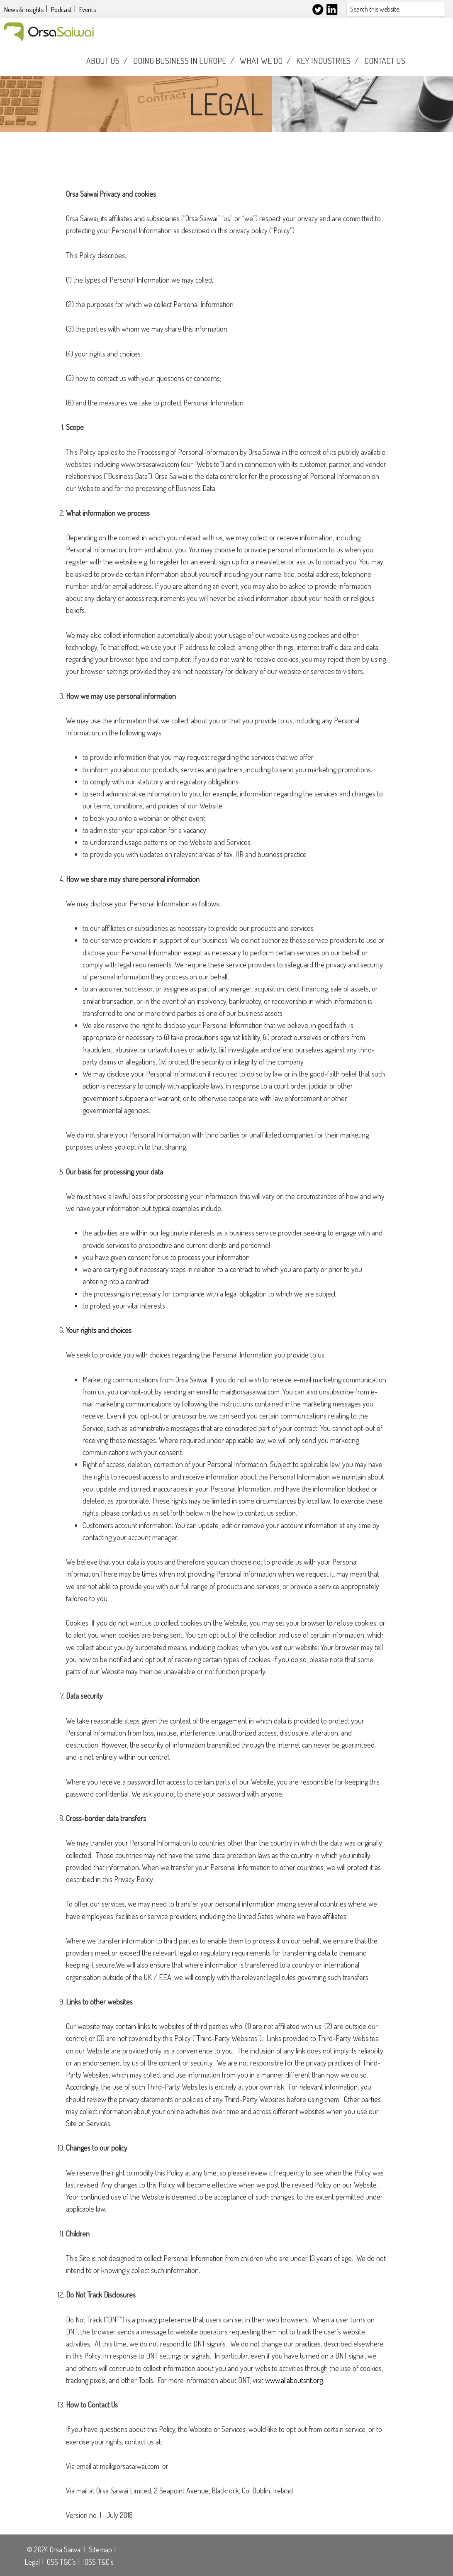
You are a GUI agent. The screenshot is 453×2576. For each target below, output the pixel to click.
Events (87, 9)
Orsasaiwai (49, 31)
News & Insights (24, 9)
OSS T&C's (61, 2561)
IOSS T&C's (98, 2561)
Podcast (61, 9)
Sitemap (100, 2549)
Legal (32, 2561)
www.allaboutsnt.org (294, 2380)
